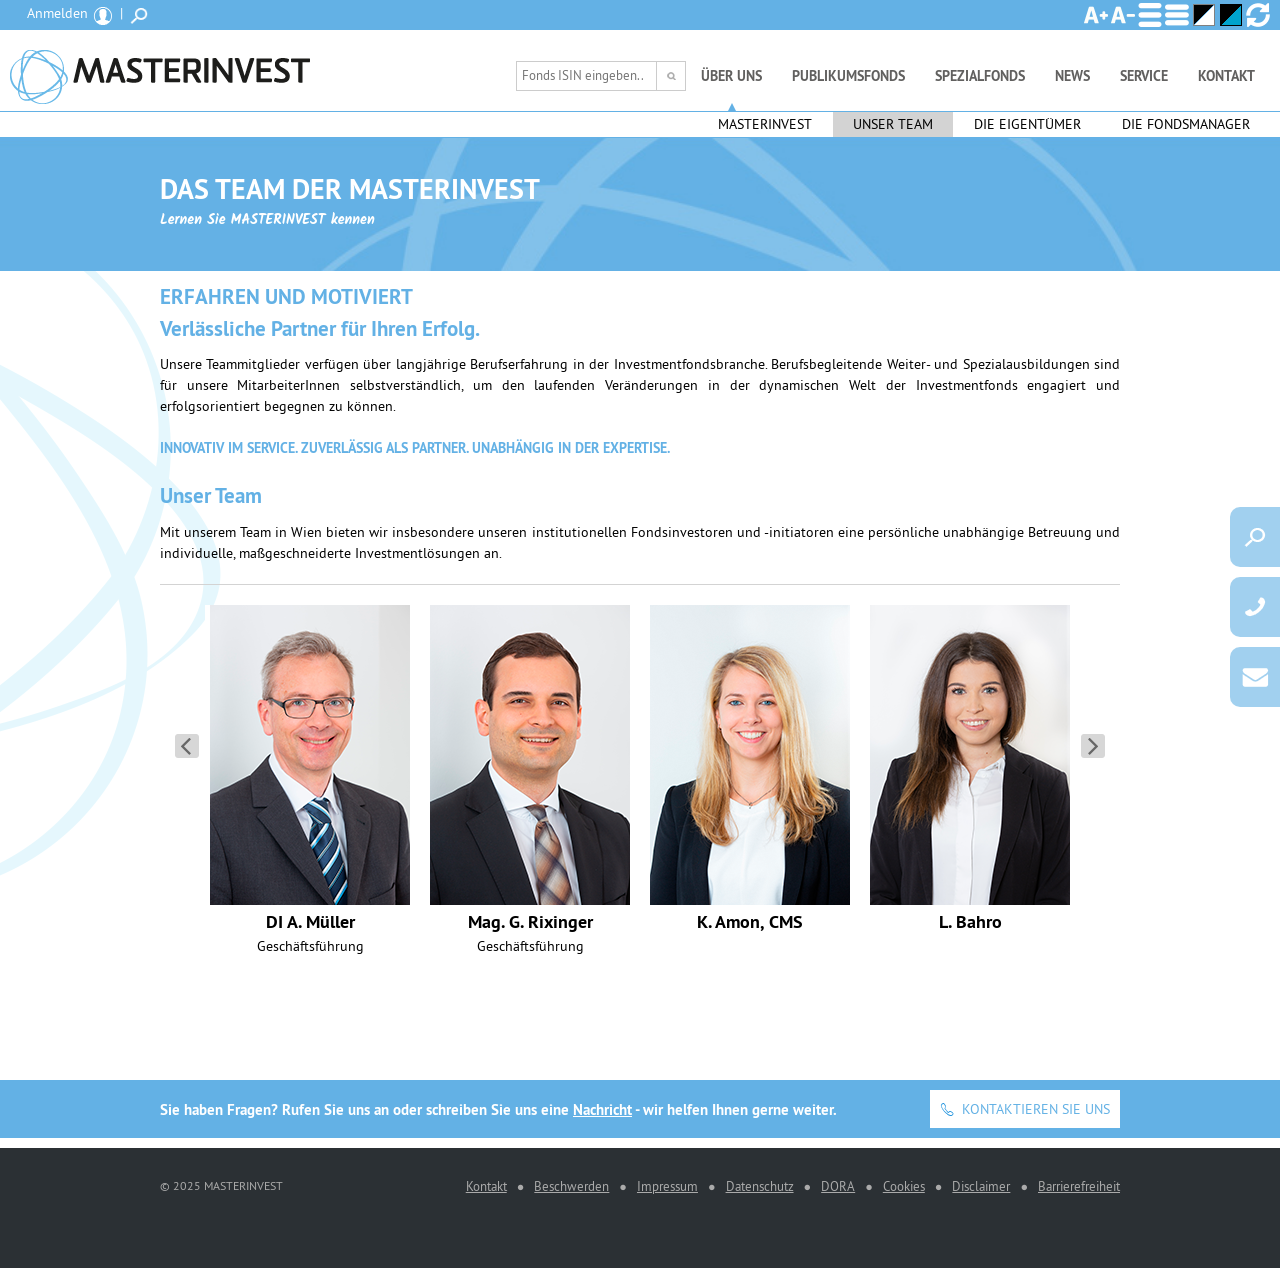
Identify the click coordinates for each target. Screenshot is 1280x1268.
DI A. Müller (310, 921)
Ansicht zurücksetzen (1258, 15)
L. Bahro (970, 921)
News (1072, 76)
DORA (838, 1186)
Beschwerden (571, 1186)
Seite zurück (187, 746)
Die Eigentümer (1027, 124)
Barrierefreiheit (1079, 1186)
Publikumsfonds (848, 76)
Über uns (731, 76)
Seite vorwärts (1093, 746)
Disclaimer (981, 1186)
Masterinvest (765, 124)
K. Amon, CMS (750, 921)
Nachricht (602, 1109)
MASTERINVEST (160, 70)
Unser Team (893, 124)
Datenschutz (760, 1186)
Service (1144, 76)
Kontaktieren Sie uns (1036, 1109)
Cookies (904, 1186)
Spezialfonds (980, 76)
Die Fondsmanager (1186, 124)
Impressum (667, 1186)
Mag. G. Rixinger (530, 921)
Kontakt (1226, 76)
